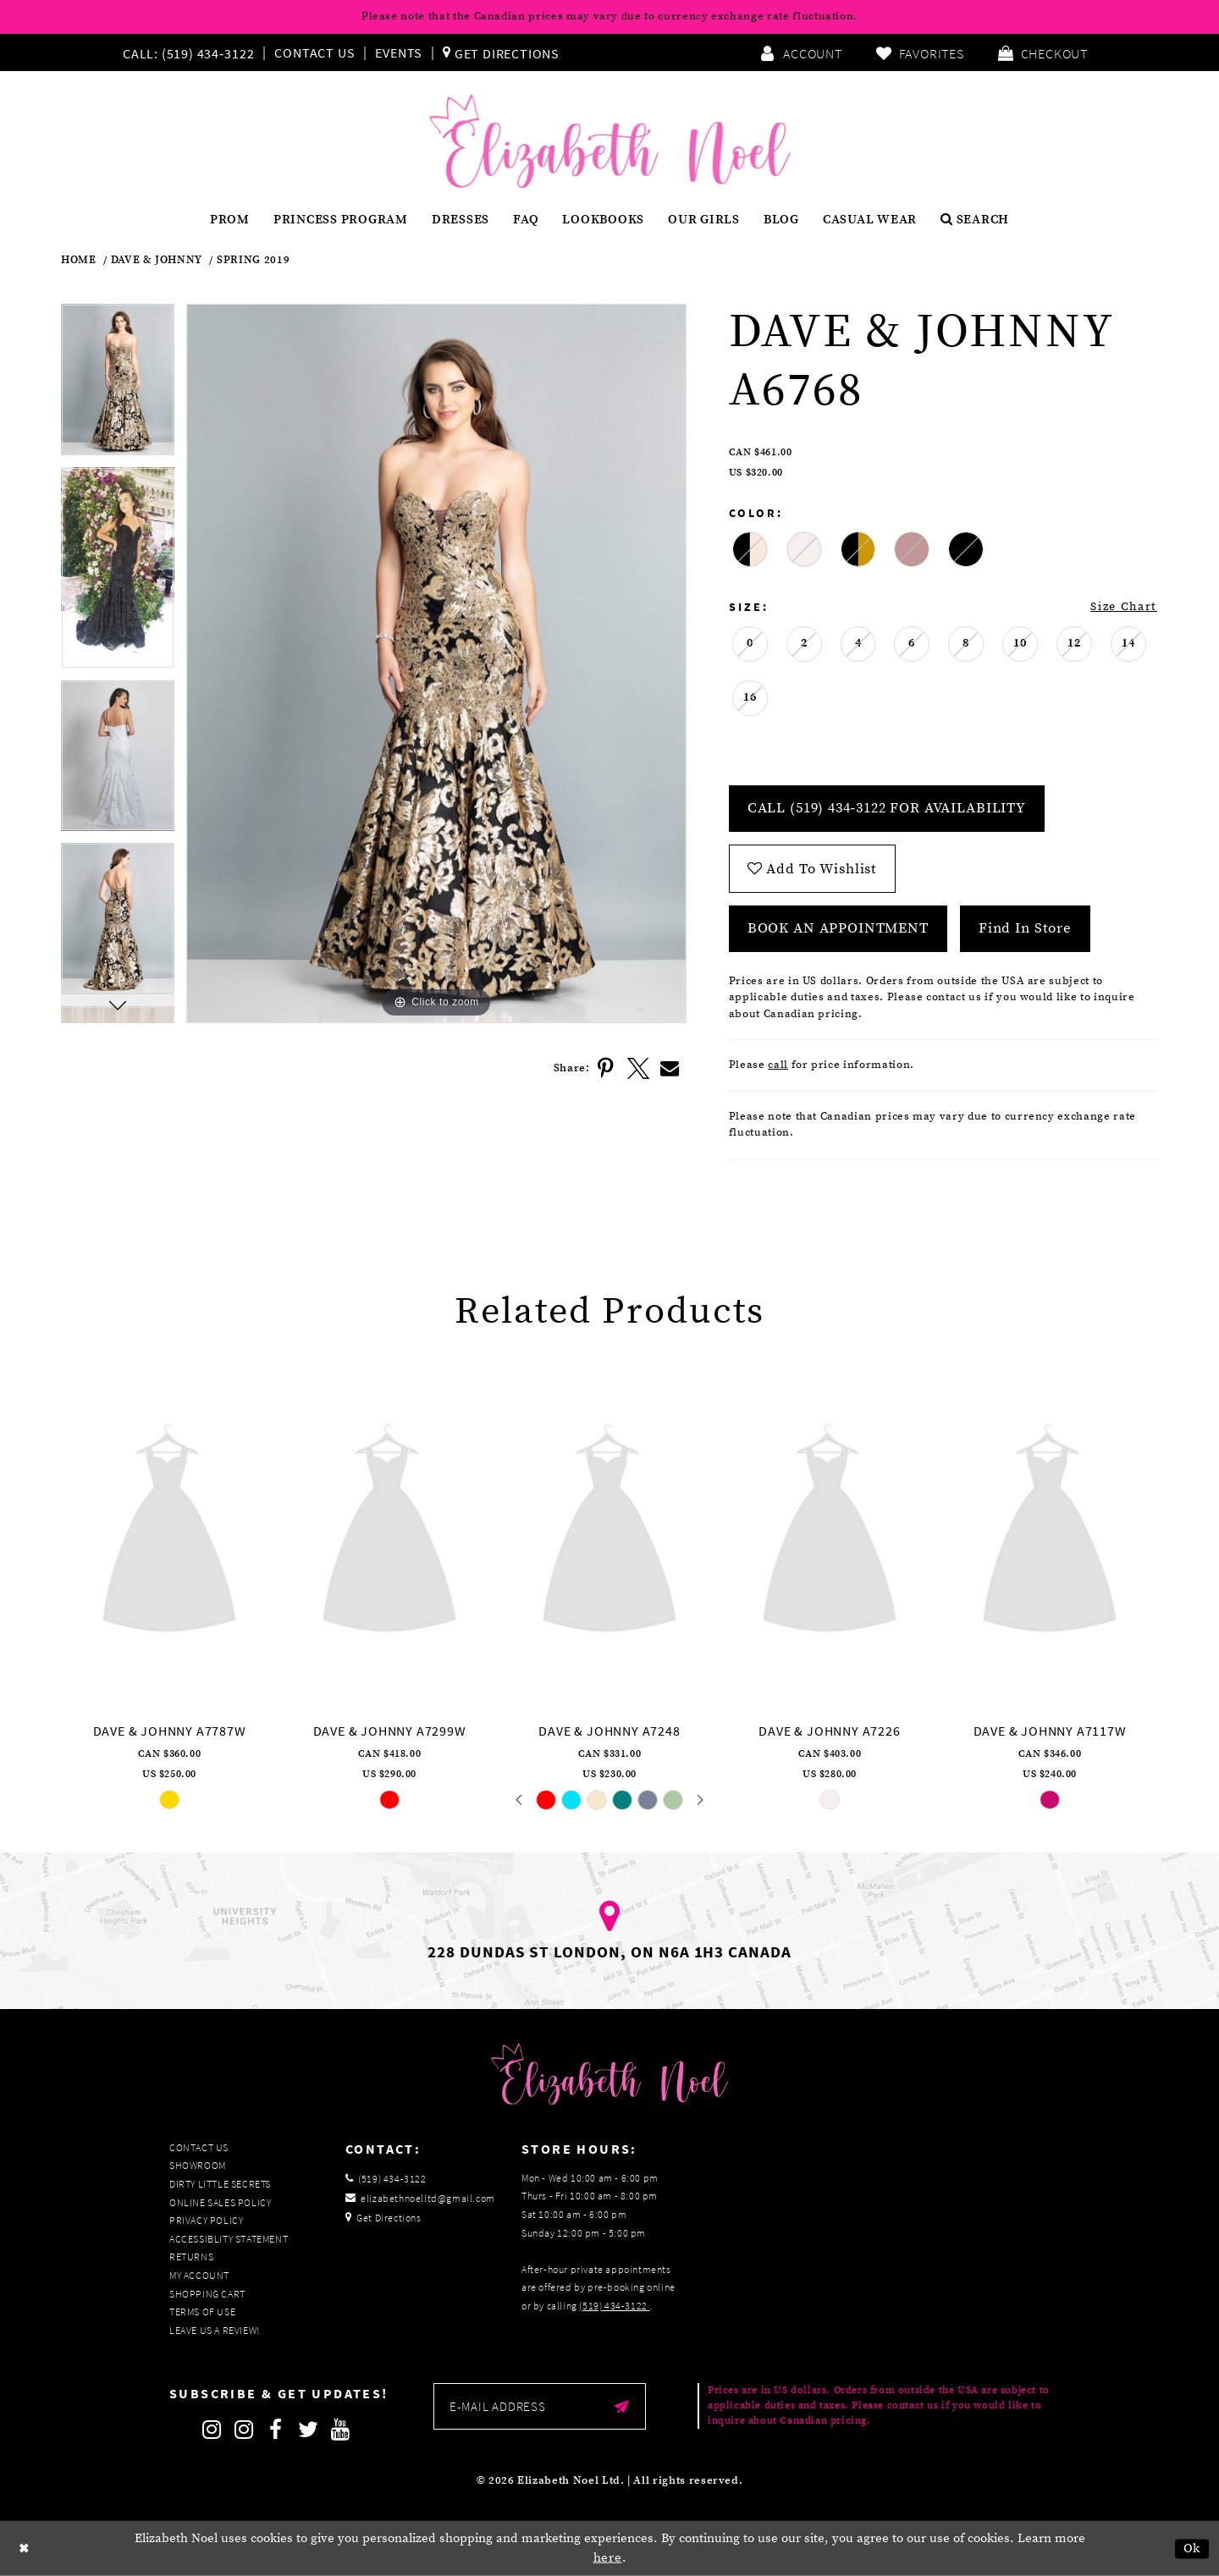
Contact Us (314, 52)
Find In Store (1025, 928)
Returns (191, 2256)
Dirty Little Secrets (220, 2183)
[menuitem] (192, 52)
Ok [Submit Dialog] (1192, 2548)
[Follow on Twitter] (308, 2430)
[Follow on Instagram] (212, 2430)
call (778, 1064)
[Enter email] (539, 2406)
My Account (199, 2275)
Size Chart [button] (1123, 606)
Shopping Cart (207, 2293)
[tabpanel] (117, 385)
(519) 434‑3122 (614, 2305)
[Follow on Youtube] (340, 2430)
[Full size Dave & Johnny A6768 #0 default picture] (436, 663)
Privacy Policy (206, 2220)
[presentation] (169, 1533)
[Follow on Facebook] (276, 2430)
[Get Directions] (501, 52)
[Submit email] (622, 2406)
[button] (1043, 52)
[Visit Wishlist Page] (920, 52)
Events (398, 52)
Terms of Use (202, 2311)
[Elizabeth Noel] (609, 141)
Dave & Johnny (156, 260)
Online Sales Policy (220, 2202)
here (607, 2558)
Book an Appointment (838, 928)
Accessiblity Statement (228, 2238)
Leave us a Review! (214, 2330)
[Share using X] (638, 1069)
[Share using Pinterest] (606, 1069)
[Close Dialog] (24, 2548)
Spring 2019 (253, 260)
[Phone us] (186, 52)
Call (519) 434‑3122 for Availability (886, 808)
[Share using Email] (670, 1069)
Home (79, 260)
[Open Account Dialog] (800, 52)
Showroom (197, 2165)
